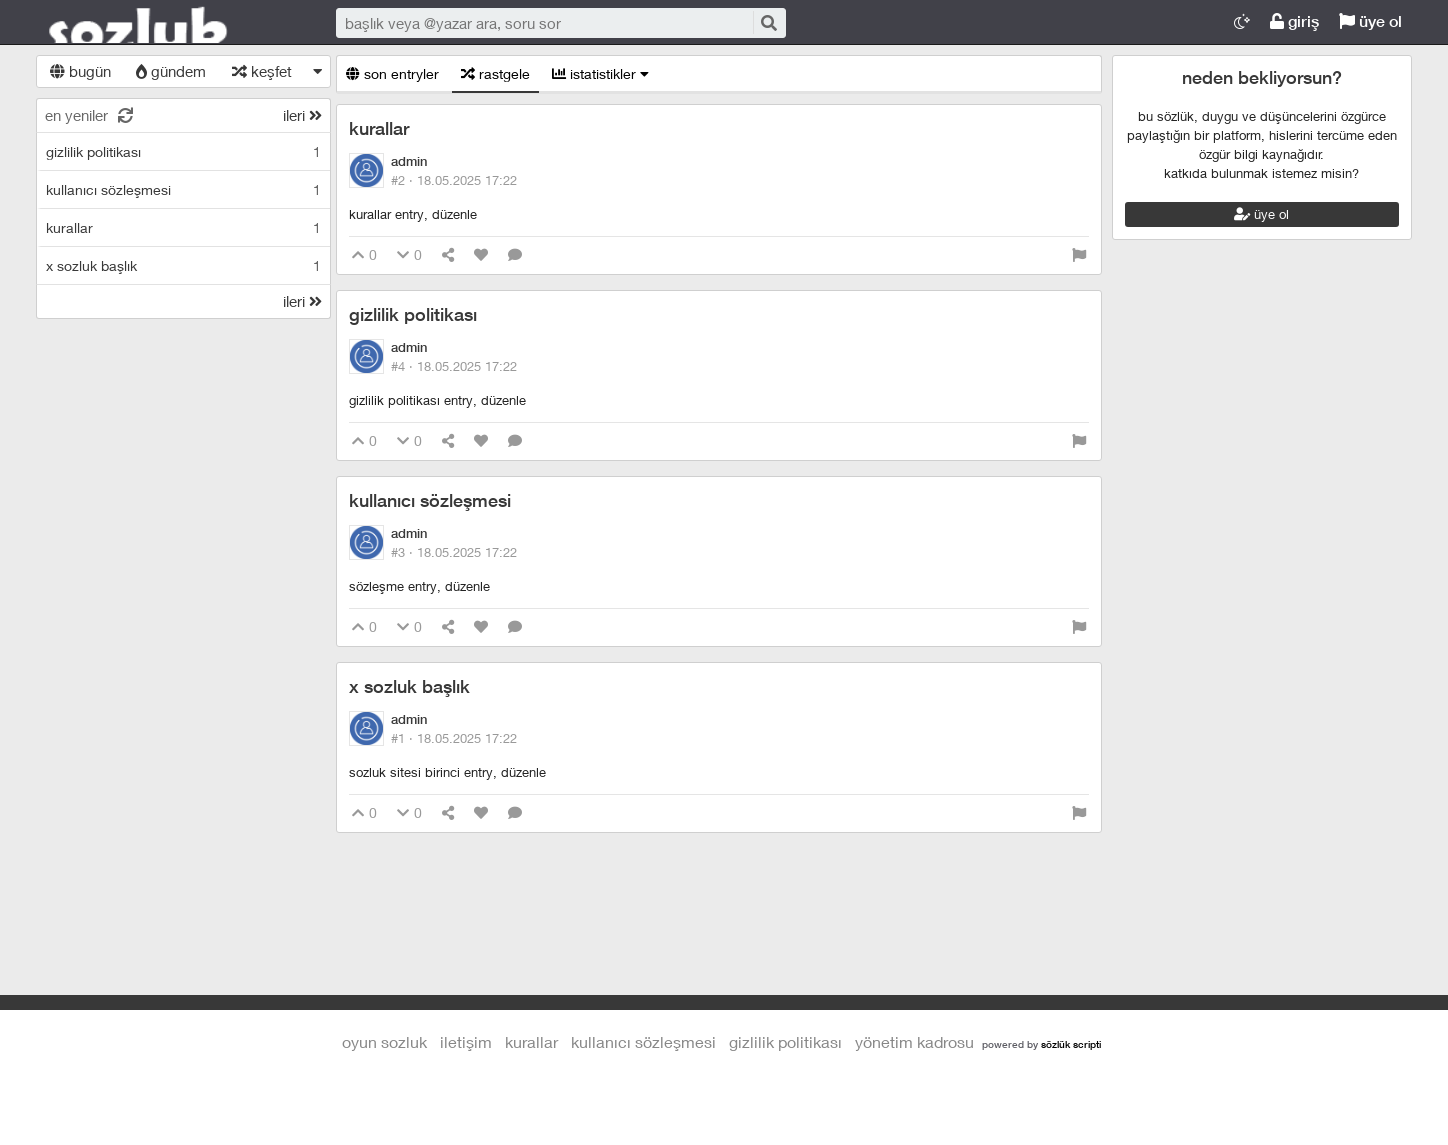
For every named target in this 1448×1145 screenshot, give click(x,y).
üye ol (1370, 21)
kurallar (379, 128)
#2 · (454, 180)
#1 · (454, 738)
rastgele (495, 73)
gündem (171, 71)
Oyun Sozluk (166, 23)
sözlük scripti (1071, 1044)
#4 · (454, 366)
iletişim (466, 1041)
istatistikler (600, 73)
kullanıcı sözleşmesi (430, 500)
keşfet (262, 71)
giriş (1294, 21)
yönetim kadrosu (914, 1041)
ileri (302, 115)
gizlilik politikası (413, 314)
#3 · (454, 552)
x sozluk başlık (409, 686)
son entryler (392, 73)
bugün (80, 71)
